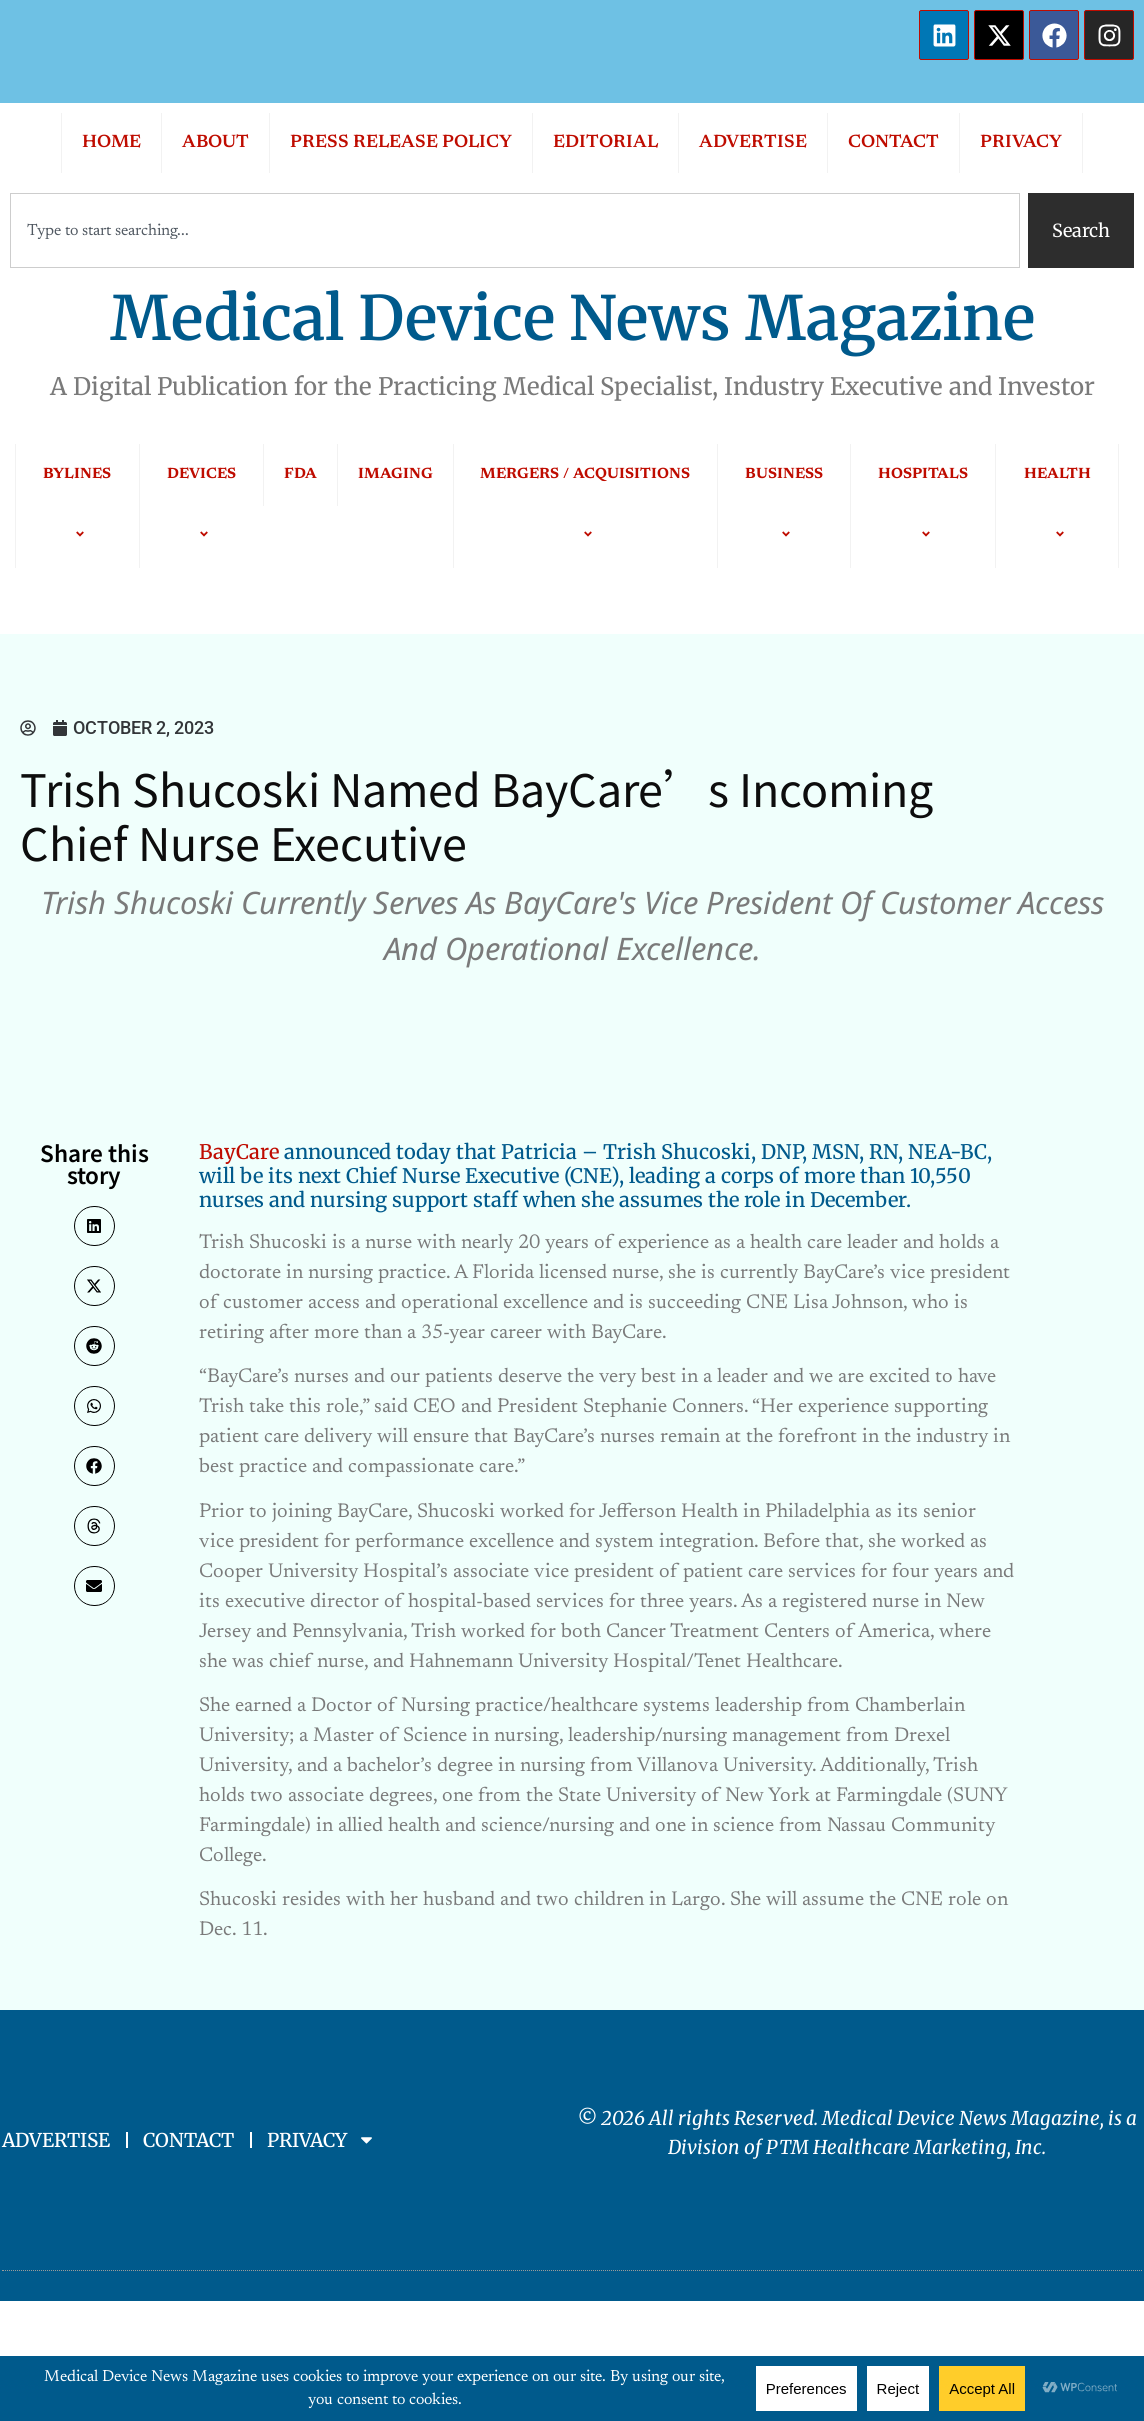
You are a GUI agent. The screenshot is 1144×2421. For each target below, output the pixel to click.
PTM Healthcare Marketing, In (899, 2147)
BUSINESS (784, 505)
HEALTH (1057, 505)
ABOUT (215, 143)
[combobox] (515, 230)
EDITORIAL (605, 143)
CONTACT (893, 143)
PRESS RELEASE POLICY (401, 143)
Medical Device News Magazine (572, 318)
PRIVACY (1021, 143)
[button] (94, 1226)
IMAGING (395, 474)
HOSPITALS (923, 505)
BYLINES (77, 505)
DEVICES (201, 505)
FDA (300, 474)
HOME (111, 143)
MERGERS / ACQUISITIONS (585, 505)
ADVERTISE (753, 143)
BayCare (239, 1151)
